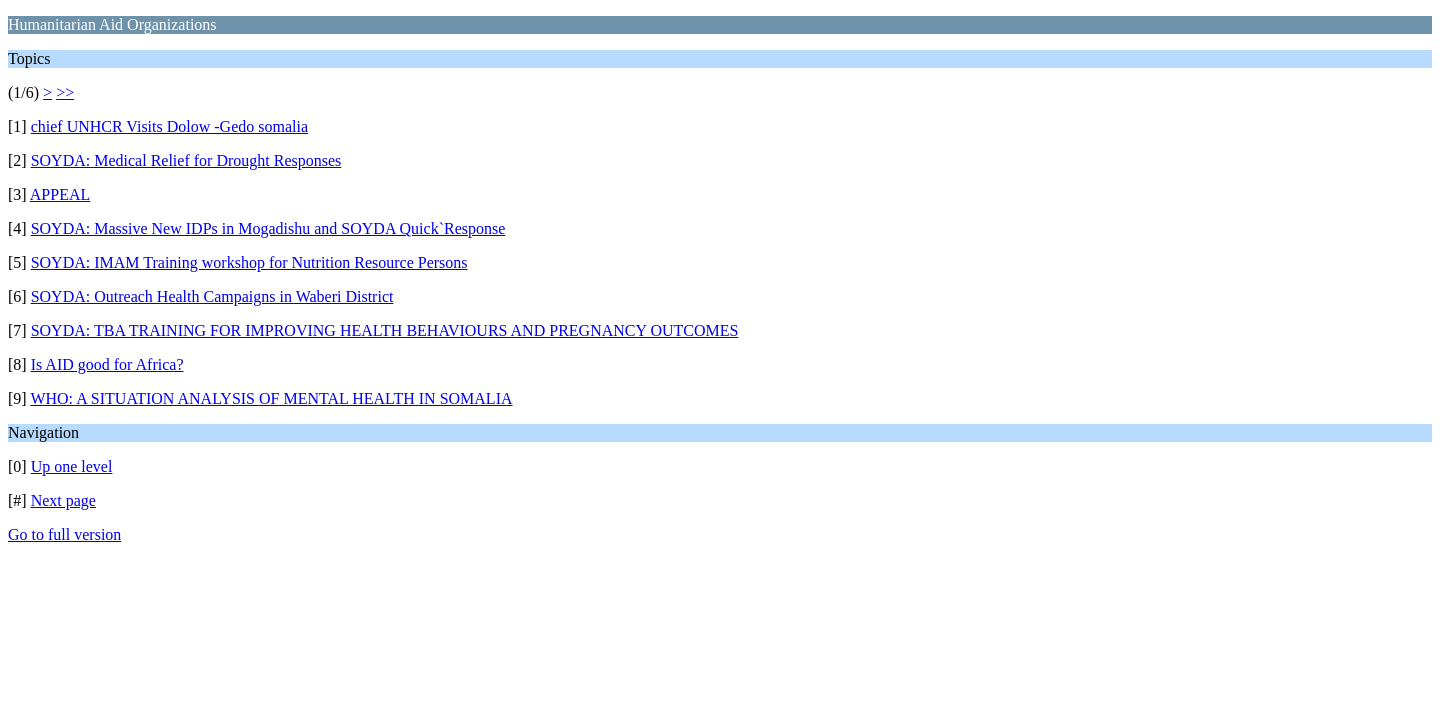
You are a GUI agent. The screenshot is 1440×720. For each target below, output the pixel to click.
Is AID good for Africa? (107, 364)
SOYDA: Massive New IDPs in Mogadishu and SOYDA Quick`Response (268, 228)
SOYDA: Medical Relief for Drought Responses (186, 160)
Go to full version (64, 534)
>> (65, 92)
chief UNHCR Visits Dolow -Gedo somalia (169, 126)
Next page (63, 500)
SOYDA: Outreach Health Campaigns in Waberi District (212, 296)
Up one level (72, 466)
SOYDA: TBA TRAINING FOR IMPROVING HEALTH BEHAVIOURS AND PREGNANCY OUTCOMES (385, 330)
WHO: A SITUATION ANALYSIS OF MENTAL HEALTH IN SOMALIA (271, 398)
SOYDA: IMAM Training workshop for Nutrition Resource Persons (249, 262)
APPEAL (60, 194)
